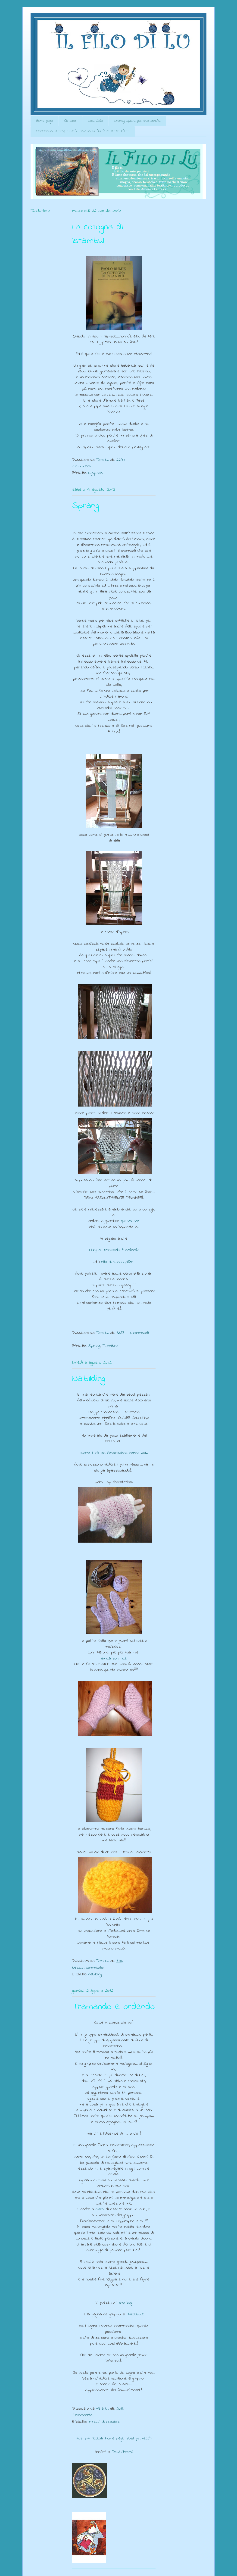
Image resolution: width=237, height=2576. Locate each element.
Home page (44, 121)
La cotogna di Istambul (97, 234)
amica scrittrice (114, 1659)
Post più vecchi (139, 2439)
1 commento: (83, 466)
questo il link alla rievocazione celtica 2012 (114, 1453)
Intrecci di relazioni (103, 2422)
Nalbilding (88, 1379)
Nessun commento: (88, 1968)
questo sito (130, 1221)
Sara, (101, 2209)
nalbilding (95, 1974)
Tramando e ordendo (113, 2007)
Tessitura (110, 1346)
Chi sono (70, 121)
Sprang (85, 506)
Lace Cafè (95, 121)
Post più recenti (89, 2439)
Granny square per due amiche (137, 121)
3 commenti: (139, 1333)
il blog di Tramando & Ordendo (114, 1250)
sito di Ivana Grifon (117, 1262)
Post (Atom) (122, 2452)
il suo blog (124, 2303)
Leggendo (95, 473)
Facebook (136, 2314)
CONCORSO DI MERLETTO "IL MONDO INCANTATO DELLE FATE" (82, 131)
